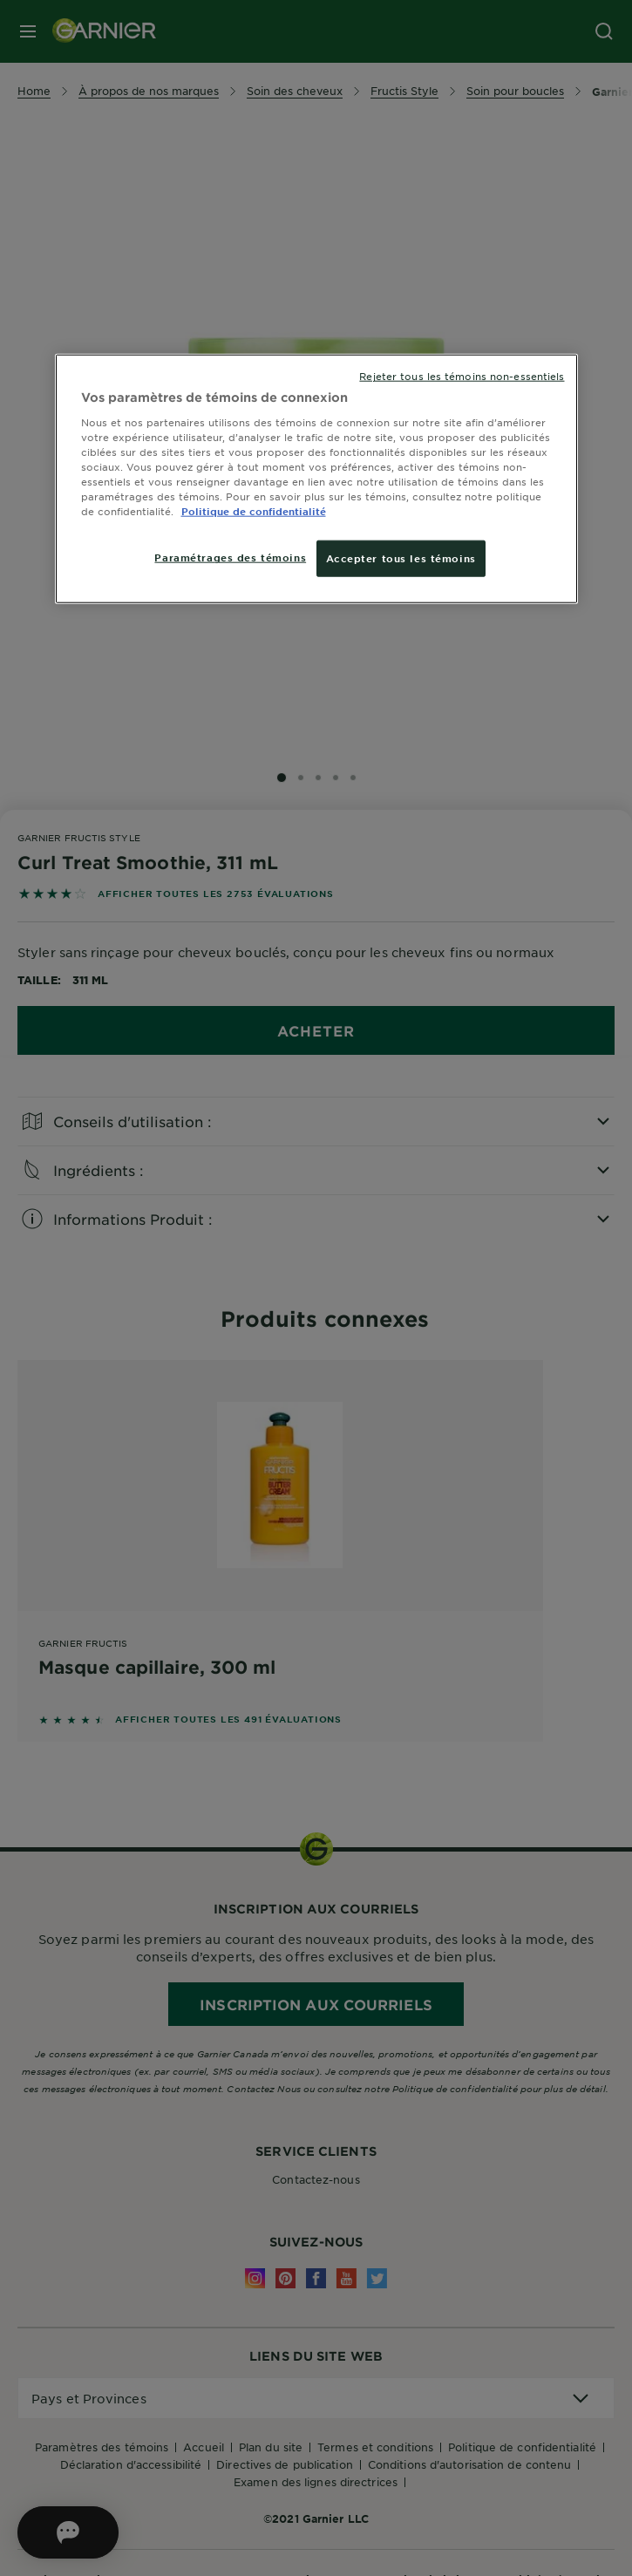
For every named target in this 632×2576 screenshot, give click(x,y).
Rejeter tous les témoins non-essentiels (461, 376)
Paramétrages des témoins (230, 557)
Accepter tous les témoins (401, 558)
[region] (316, 479)
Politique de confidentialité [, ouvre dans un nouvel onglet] (253, 511)
